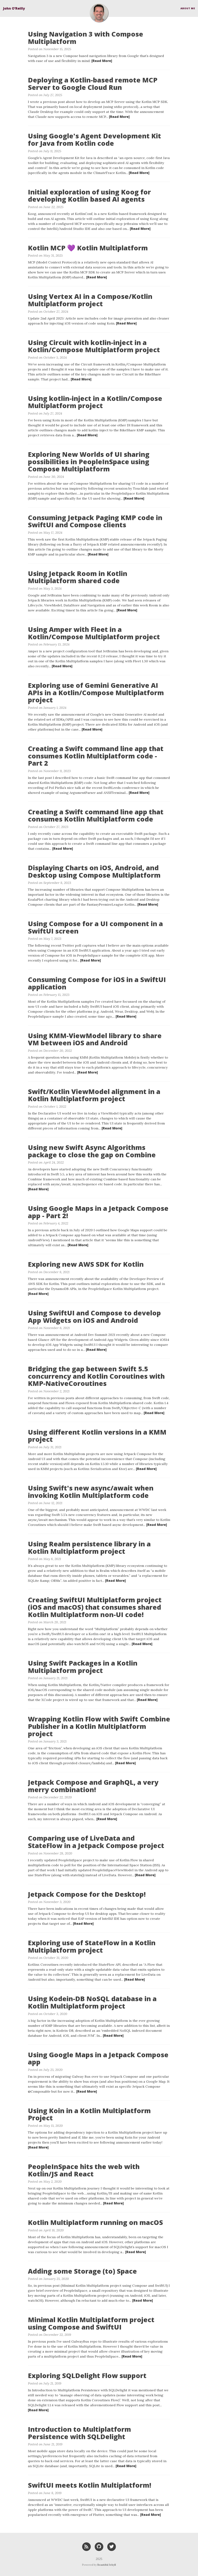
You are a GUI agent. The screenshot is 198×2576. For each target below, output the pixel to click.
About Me (187, 8)
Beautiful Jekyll (106, 2564)
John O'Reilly (14, 8)
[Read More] (101, 60)
